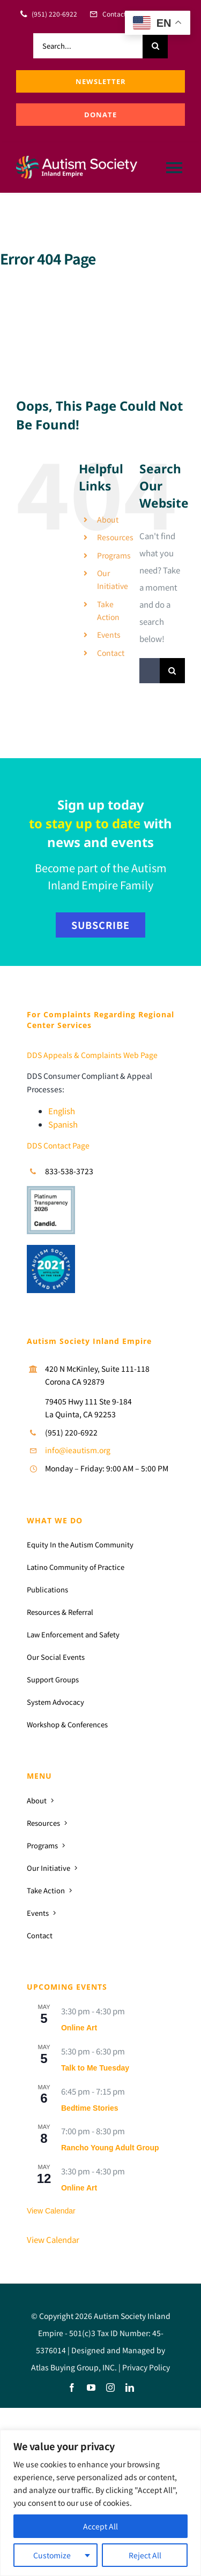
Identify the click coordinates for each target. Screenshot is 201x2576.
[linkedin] (129, 2387)
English (61, 1110)
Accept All (100, 2526)
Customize (52, 2555)
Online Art (79, 2027)
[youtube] (91, 2387)
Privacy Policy (146, 2367)
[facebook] (72, 2387)
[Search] (155, 45)
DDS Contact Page (58, 1145)
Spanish (63, 1124)
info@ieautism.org (77, 1450)
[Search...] (88, 45)
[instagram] (110, 2387)
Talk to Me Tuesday (95, 2068)
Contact (110, 652)
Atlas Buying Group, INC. (74, 2367)
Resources (115, 537)
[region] (100, 2503)
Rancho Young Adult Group (110, 2147)
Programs (114, 555)
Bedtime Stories (89, 2108)
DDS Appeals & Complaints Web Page (92, 1054)
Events (109, 634)
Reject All (145, 2555)
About (107, 519)
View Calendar (51, 2211)
